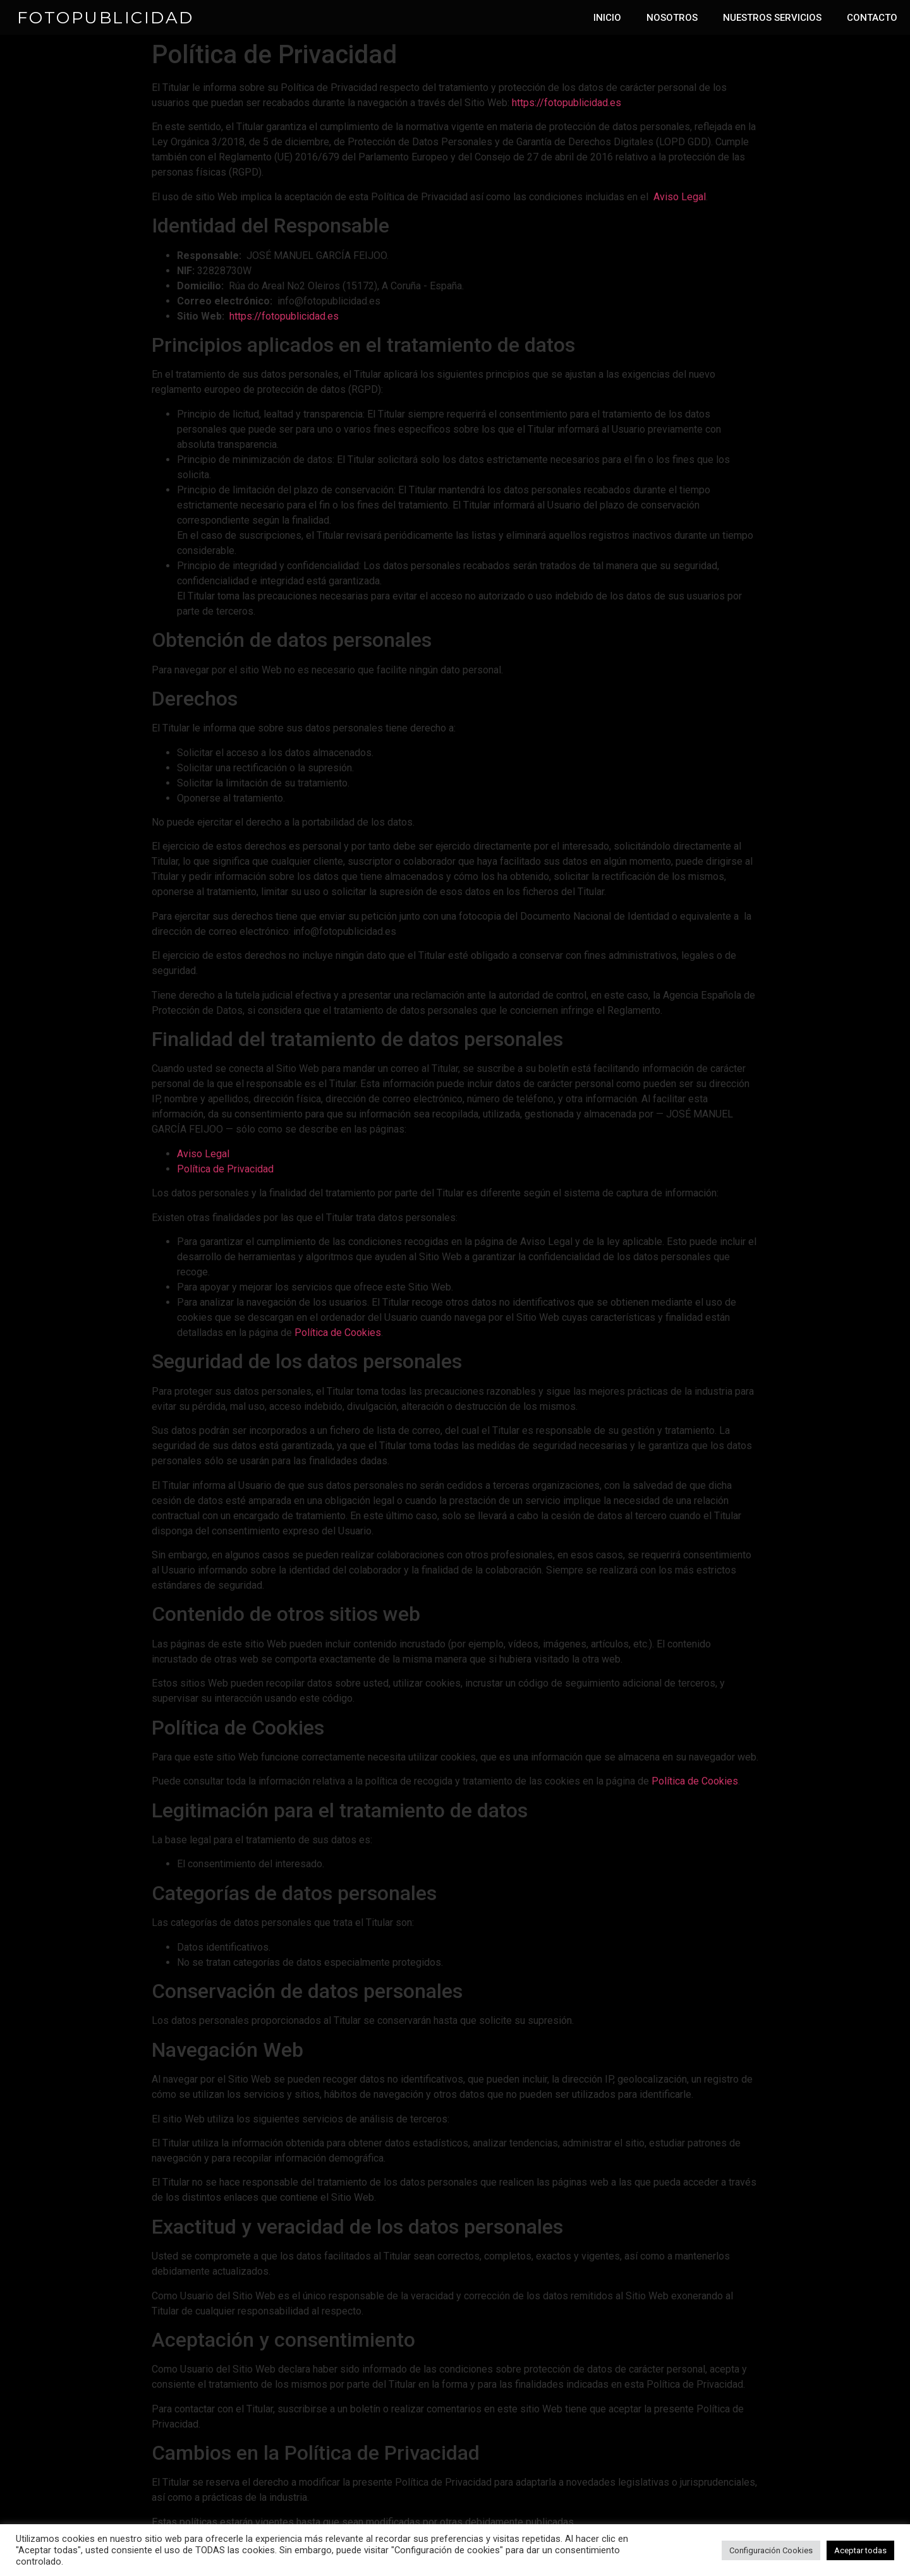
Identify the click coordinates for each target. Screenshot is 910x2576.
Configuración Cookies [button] (771, 2550)
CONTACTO (872, 17)
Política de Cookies (337, 1333)
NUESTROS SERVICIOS (772, 17)
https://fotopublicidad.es (566, 103)
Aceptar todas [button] (860, 2550)
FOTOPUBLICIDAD (105, 18)
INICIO (607, 17)
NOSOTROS (672, 17)
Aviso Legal (679, 197)
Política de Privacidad (225, 1169)
